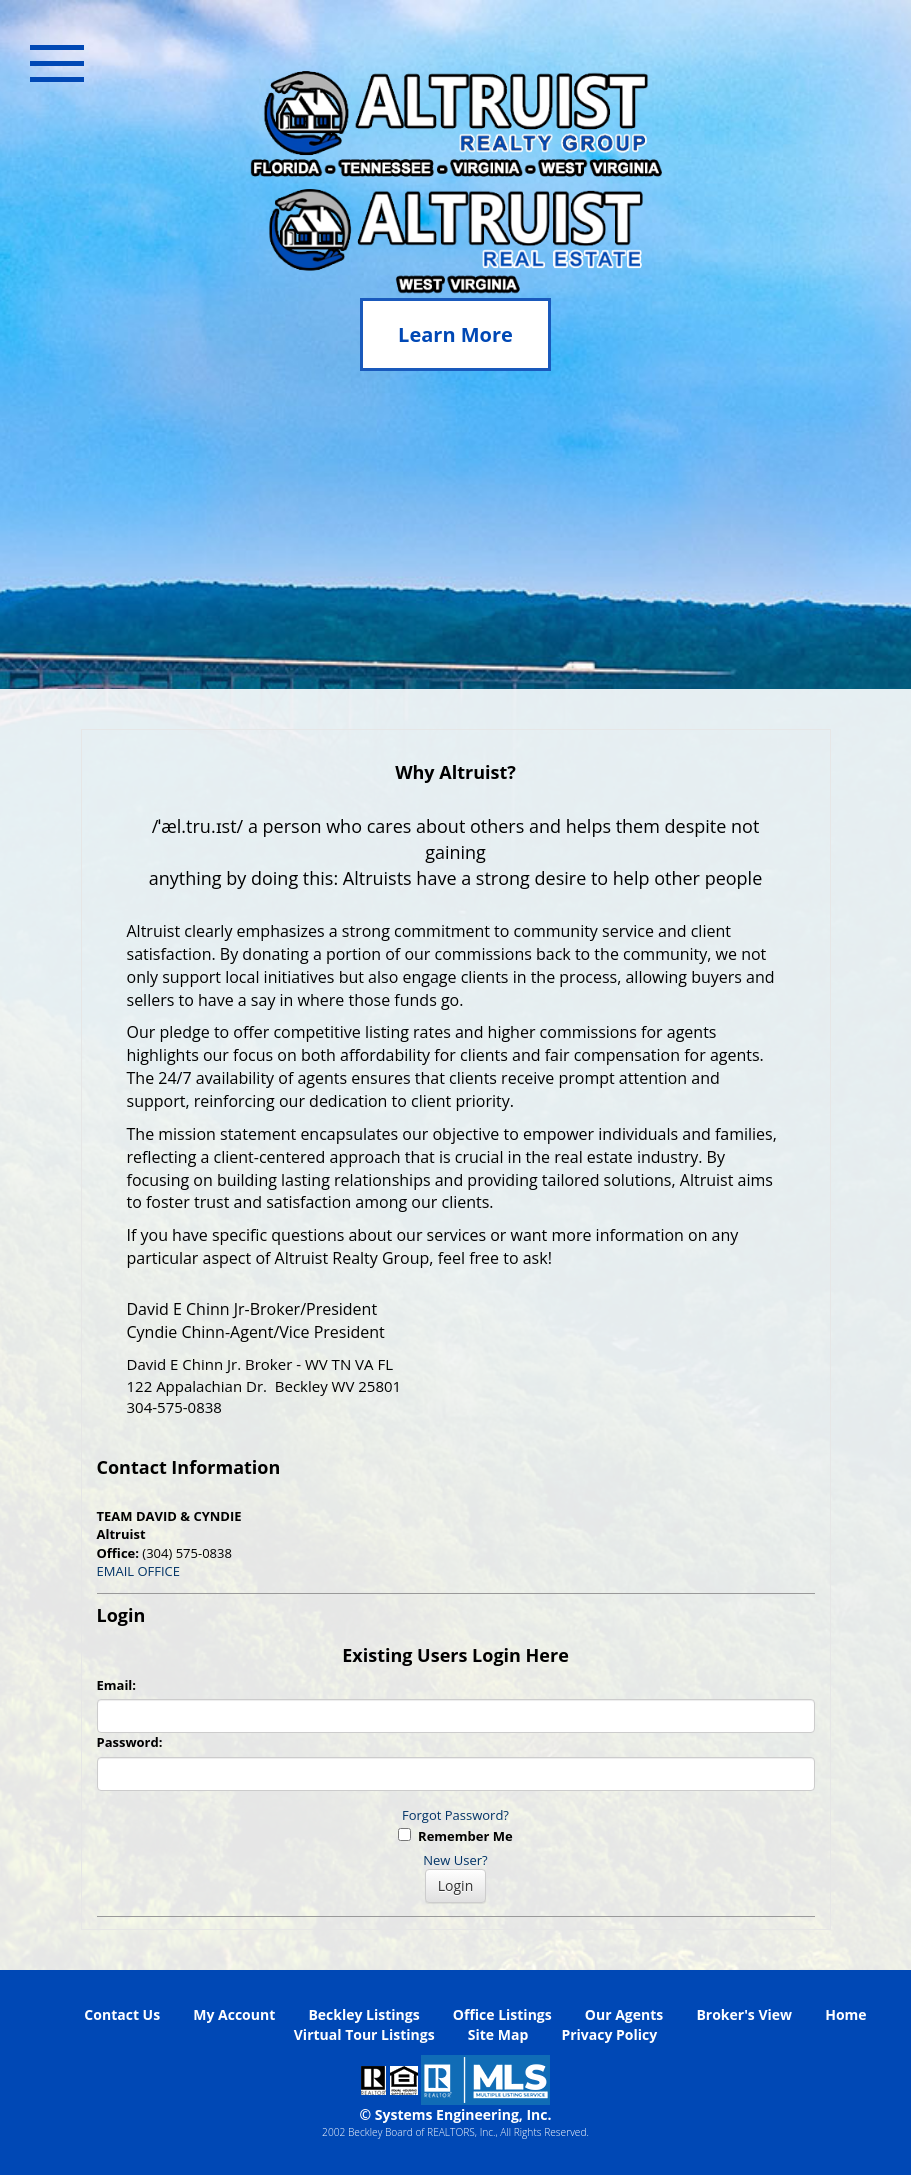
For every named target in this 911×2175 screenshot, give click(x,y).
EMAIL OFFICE (139, 1571)
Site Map (498, 2034)
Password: (130, 1742)
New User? (455, 1860)
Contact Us (122, 2014)
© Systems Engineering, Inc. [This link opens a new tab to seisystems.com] (456, 2114)
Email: (117, 1685)
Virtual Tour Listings (364, 2034)
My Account (234, 2014)
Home (845, 2014)
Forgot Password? (455, 1815)
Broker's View (744, 2014)
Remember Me (455, 1836)
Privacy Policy (609, 2034)
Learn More (455, 334)
